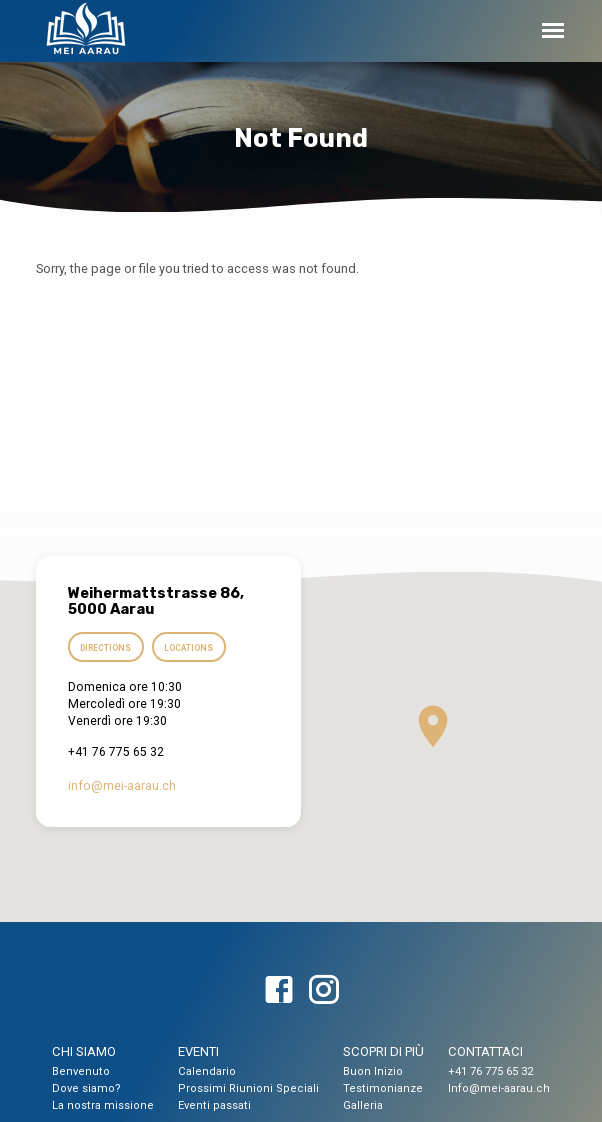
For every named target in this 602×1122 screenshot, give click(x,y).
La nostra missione (103, 1105)
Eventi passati (214, 1105)
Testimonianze (383, 1088)
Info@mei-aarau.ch (499, 1088)
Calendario (207, 1071)
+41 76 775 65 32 (490, 1071)
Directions (105, 648)
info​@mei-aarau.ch (122, 786)
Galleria (363, 1105)
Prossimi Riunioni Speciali (248, 1088)
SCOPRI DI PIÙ (383, 1051)
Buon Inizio (373, 1071)
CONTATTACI (485, 1051)
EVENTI (198, 1051)
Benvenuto (81, 1071)
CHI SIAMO (84, 1051)
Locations (188, 648)
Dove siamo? (86, 1088)
